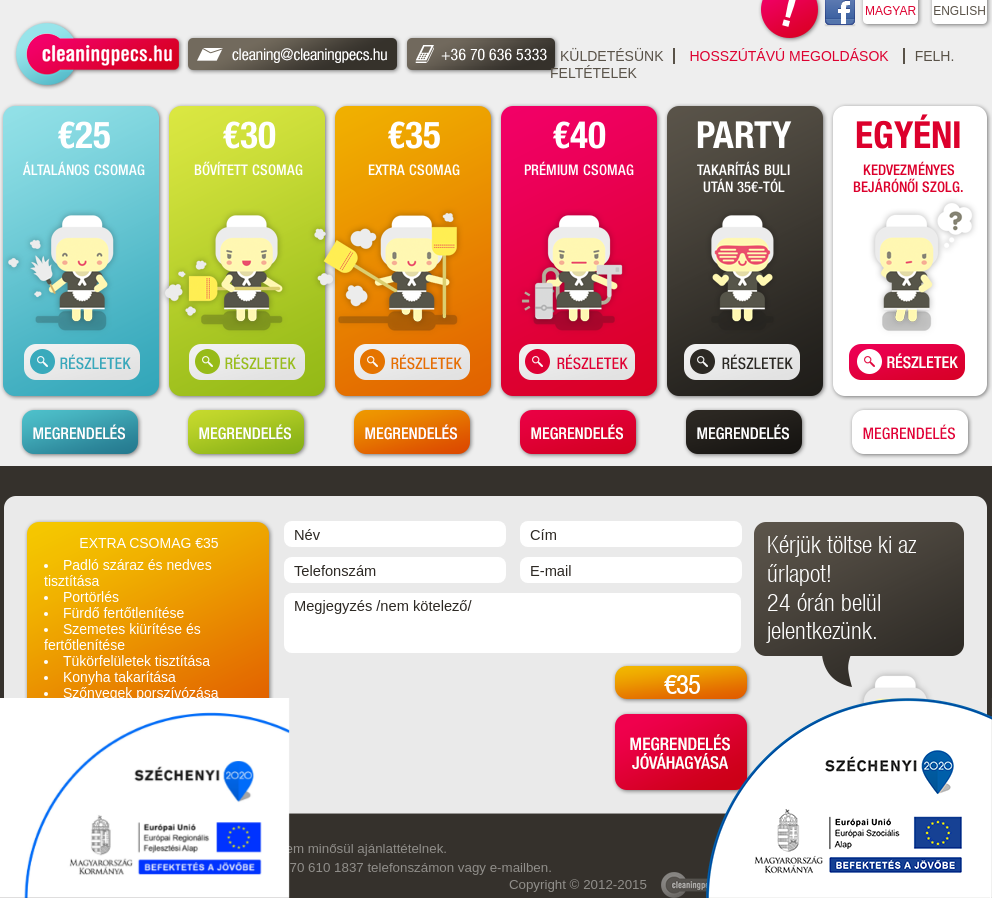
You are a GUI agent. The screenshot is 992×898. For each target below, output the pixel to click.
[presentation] (436, 702)
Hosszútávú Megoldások (788, 56)
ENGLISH (959, 11)
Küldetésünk (611, 56)
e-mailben (519, 867)
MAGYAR (890, 11)
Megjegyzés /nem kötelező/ (512, 623)
